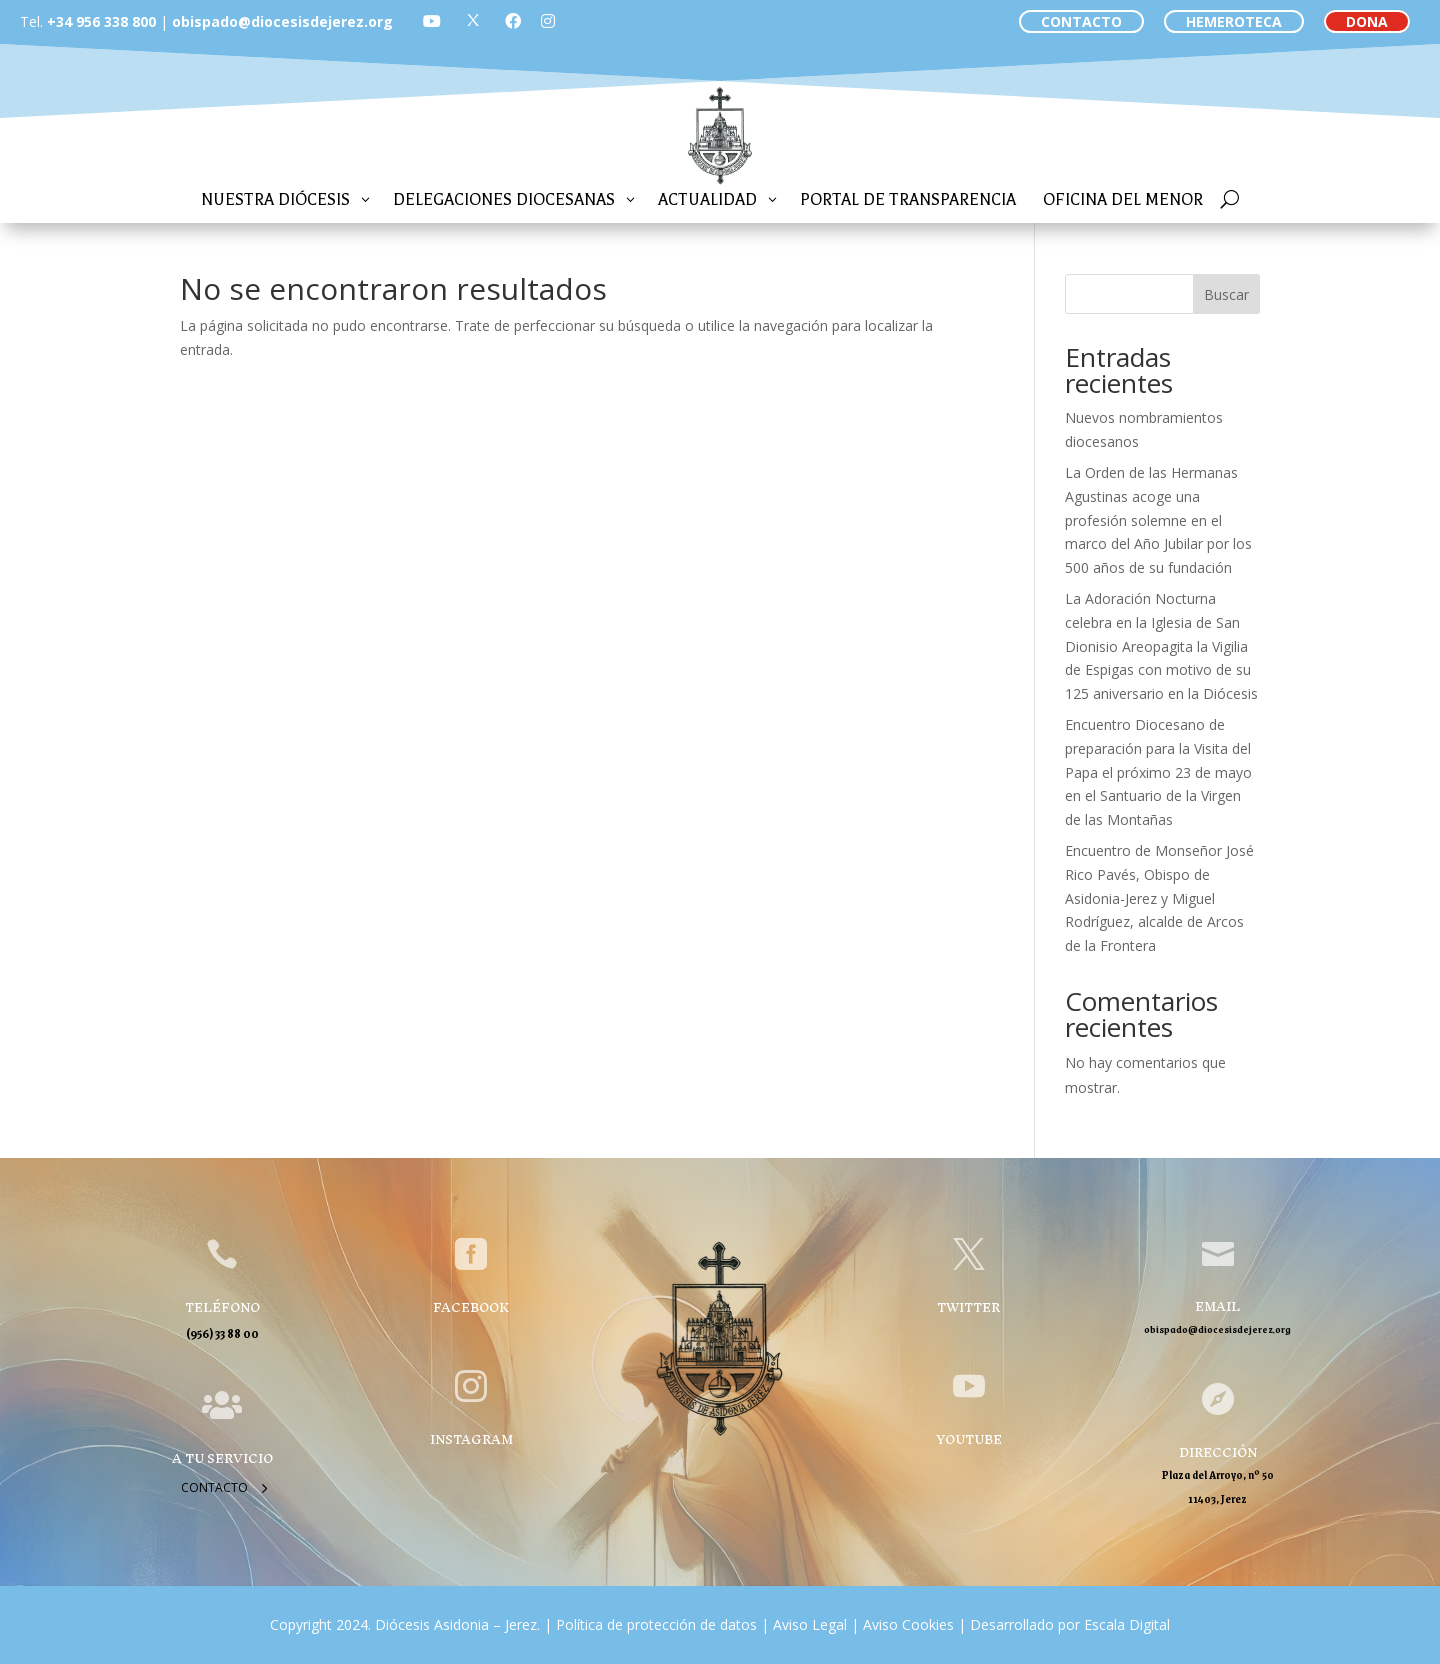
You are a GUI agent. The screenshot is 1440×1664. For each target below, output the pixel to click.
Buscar (1226, 294)
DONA (1367, 21)
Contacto (214, 1487)
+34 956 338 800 (101, 21)
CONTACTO (1081, 21)
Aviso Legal (808, 1624)
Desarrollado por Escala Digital (1070, 1624)
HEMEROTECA (1234, 21)
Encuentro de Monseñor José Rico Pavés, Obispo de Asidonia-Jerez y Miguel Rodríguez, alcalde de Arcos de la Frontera (1159, 898)
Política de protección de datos (656, 1624)
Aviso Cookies (906, 1624)
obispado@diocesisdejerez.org (282, 21)
